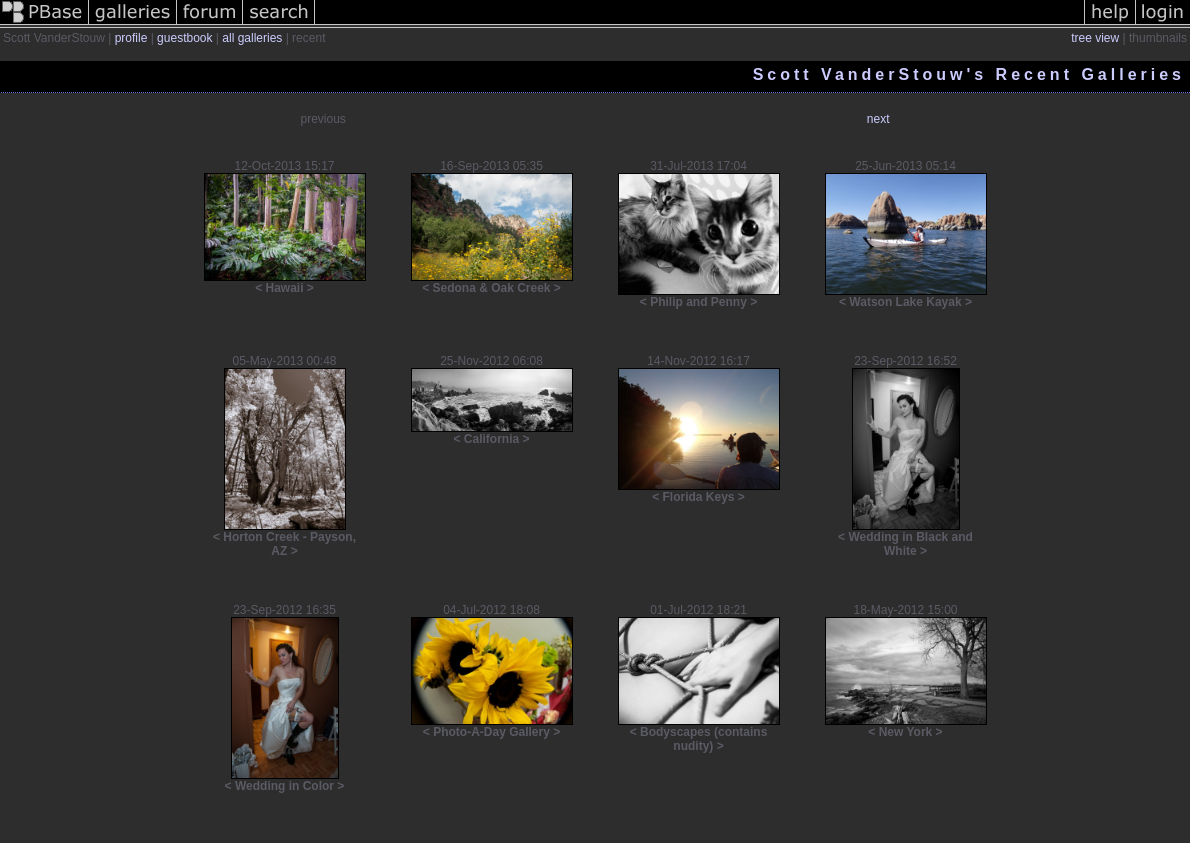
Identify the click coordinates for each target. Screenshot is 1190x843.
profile (131, 38)
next (878, 119)
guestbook (184, 38)
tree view (1095, 38)
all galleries (252, 38)
